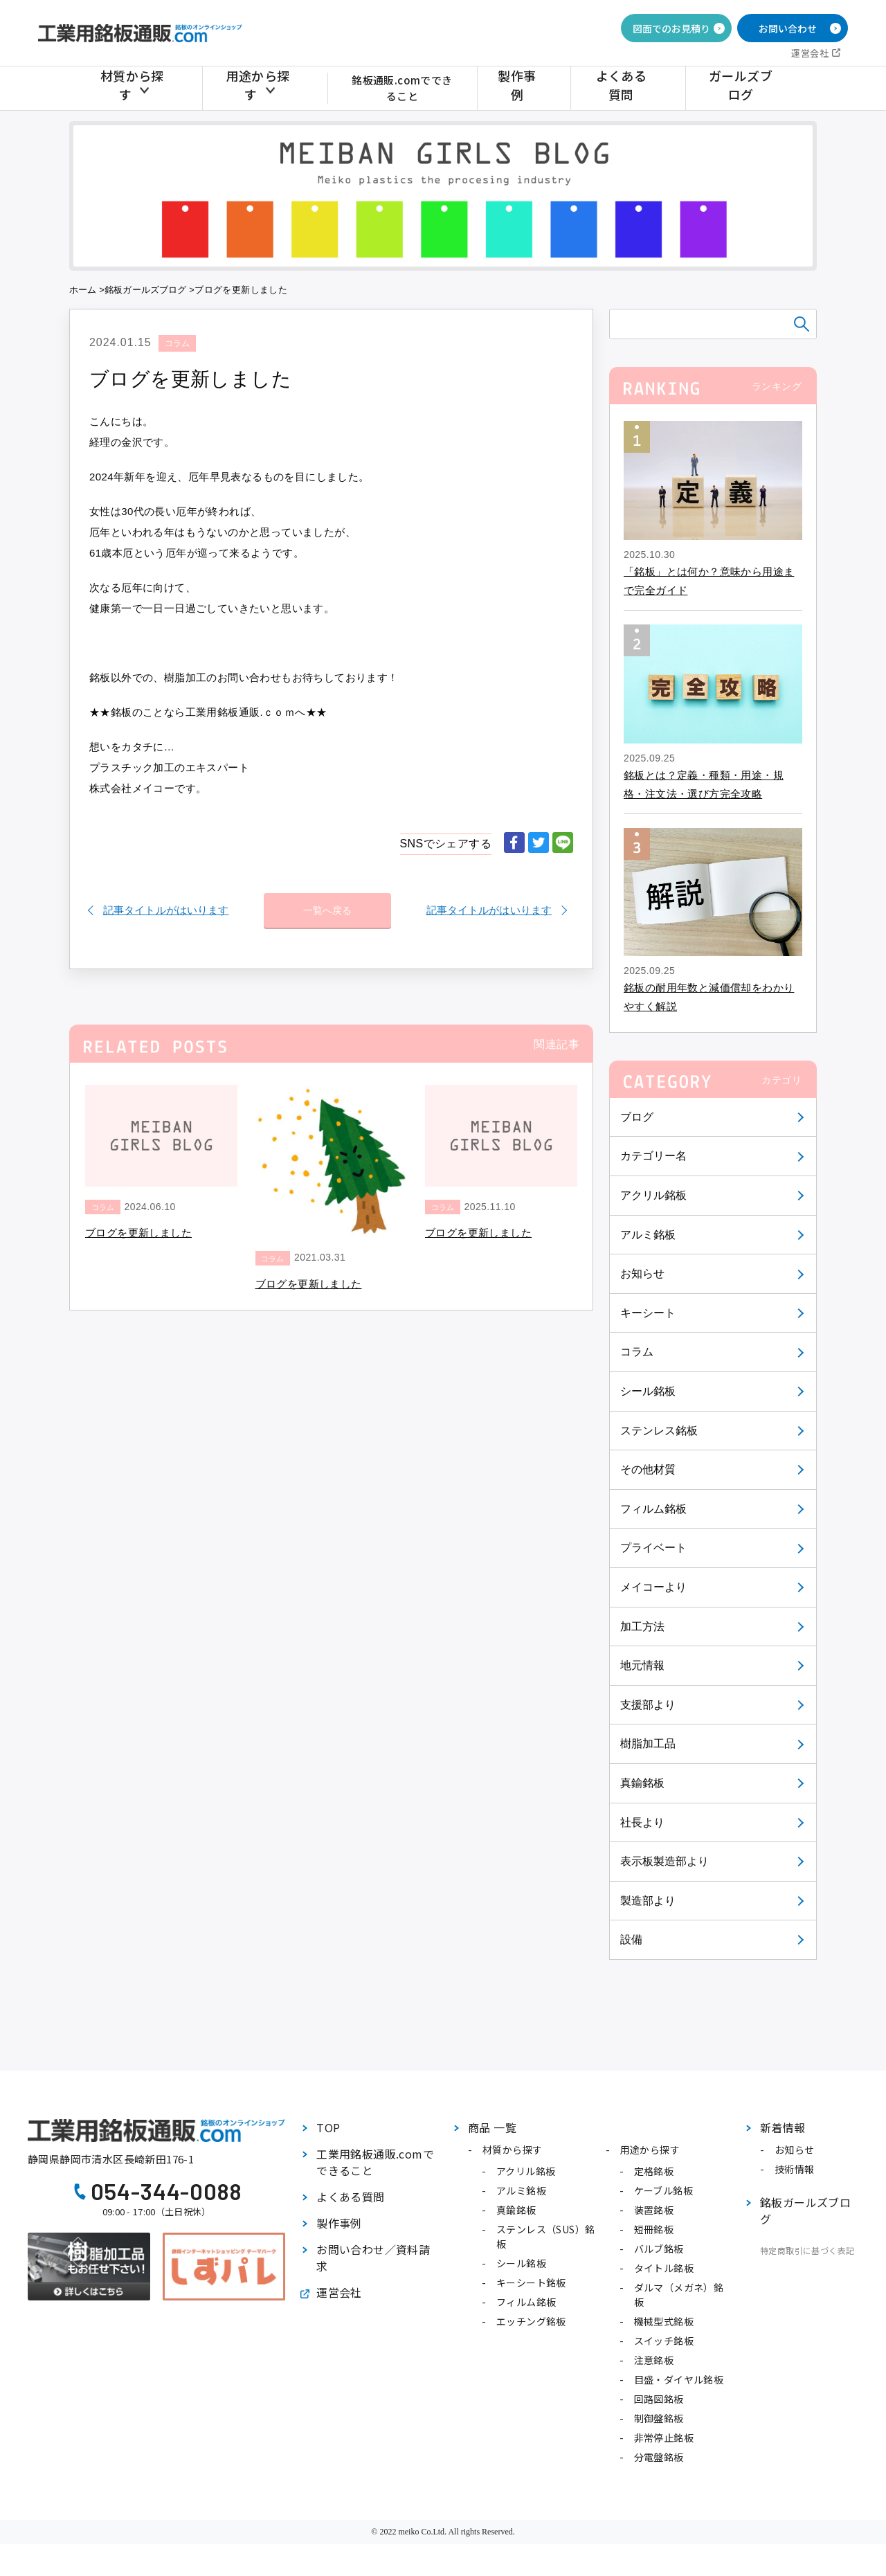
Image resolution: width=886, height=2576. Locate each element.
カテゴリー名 (654, 1156)
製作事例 (537, 87)
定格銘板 (654, 2171)
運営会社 (810, 53)
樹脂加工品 (648, 1743)
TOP (328, 2127)
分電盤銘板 (659, 2457)
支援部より (648, 1705)
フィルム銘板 (654, 1509)
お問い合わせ (788, 28)
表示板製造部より (665, 1861)
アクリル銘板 (654, 1195)
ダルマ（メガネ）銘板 (679, 2294)
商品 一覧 (492, 2127)
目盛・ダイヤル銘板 (679, 2379)
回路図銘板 (659, 2399)
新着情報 (783, 2127)
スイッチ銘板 (664, 2341)
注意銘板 (654, 2360)
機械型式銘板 (664, 2321)
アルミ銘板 (648, 1235)
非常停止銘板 (664, 2437)
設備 (631, 1939)
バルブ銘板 (659, 2248)
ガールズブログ (743, 87)
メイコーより (654, 1587)
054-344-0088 (166, 2191)
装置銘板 (654, 2210)
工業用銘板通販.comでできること (375, 2162)
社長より (643, 1822)
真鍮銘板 (643, 1783)
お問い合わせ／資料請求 (373, 2257)
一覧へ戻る (327, 903)
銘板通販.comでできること (409, 87)
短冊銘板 (654, 2229)
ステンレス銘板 (660, 1430)
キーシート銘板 (531, 2282)
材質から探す (137, 87)
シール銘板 (648, 1391)
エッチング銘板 (531, 2321)
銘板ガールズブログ (147, 290)
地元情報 (643, 1665)
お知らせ (643, 1273)
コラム (637, 1352)
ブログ (637, 1117)
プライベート (654, 1547)
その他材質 (648, 1469)
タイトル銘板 (664, 2268)
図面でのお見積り (671, 28)
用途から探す (255, 87)
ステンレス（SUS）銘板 (545, 2236)
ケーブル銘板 (663, 2190)
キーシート (648, 1313)
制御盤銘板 (659, 2418)
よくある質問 (632, 87)
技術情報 (795, 2169)
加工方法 (643, 1626)
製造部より (648, 1901)
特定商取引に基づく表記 (807, 2250)
